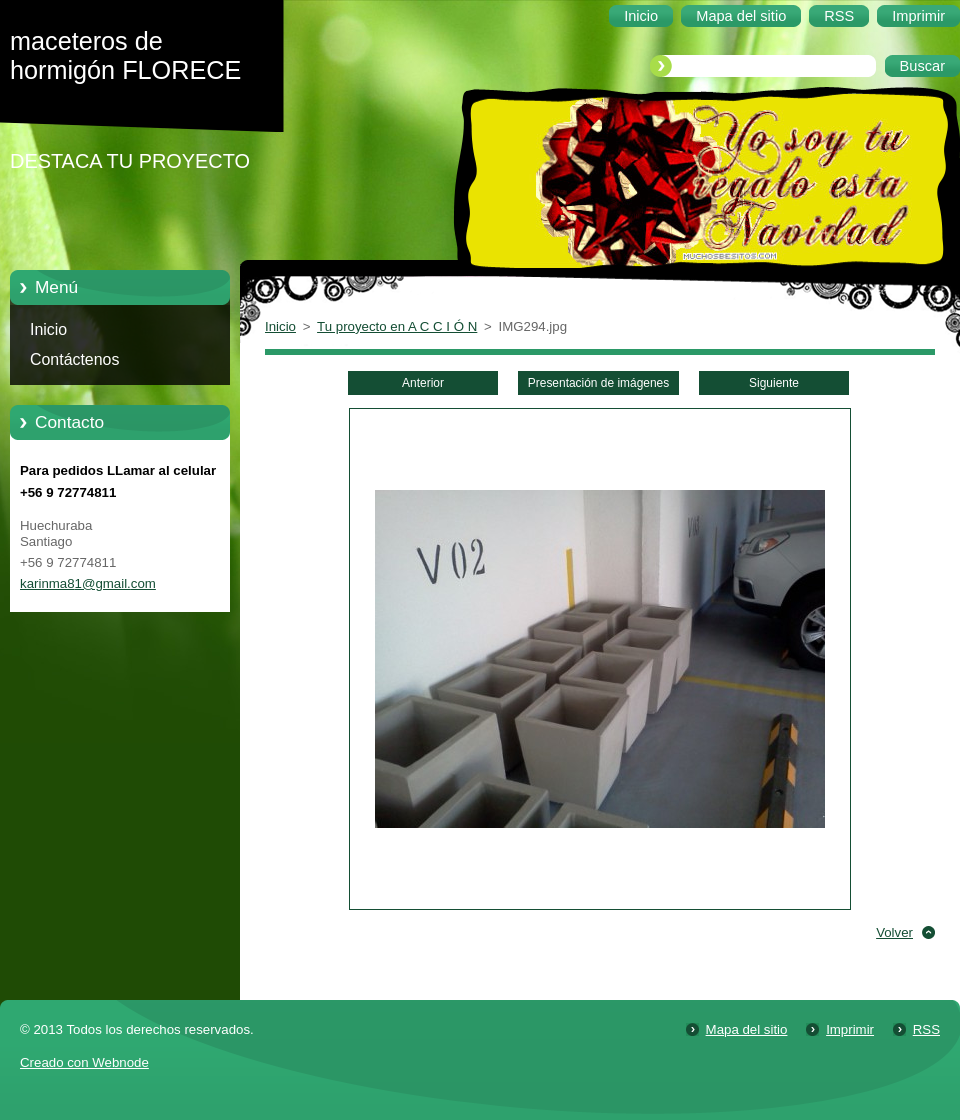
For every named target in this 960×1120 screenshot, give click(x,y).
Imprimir (850, 1029)
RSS (926, 1029)
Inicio (48, 329)
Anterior (423, 383)
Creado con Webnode (84, 1062)
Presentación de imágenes (598, 383)
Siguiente (774, 383)
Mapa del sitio (747, 1029)
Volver (894, 932)
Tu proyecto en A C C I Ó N (397, 326)
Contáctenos (74, 359)
